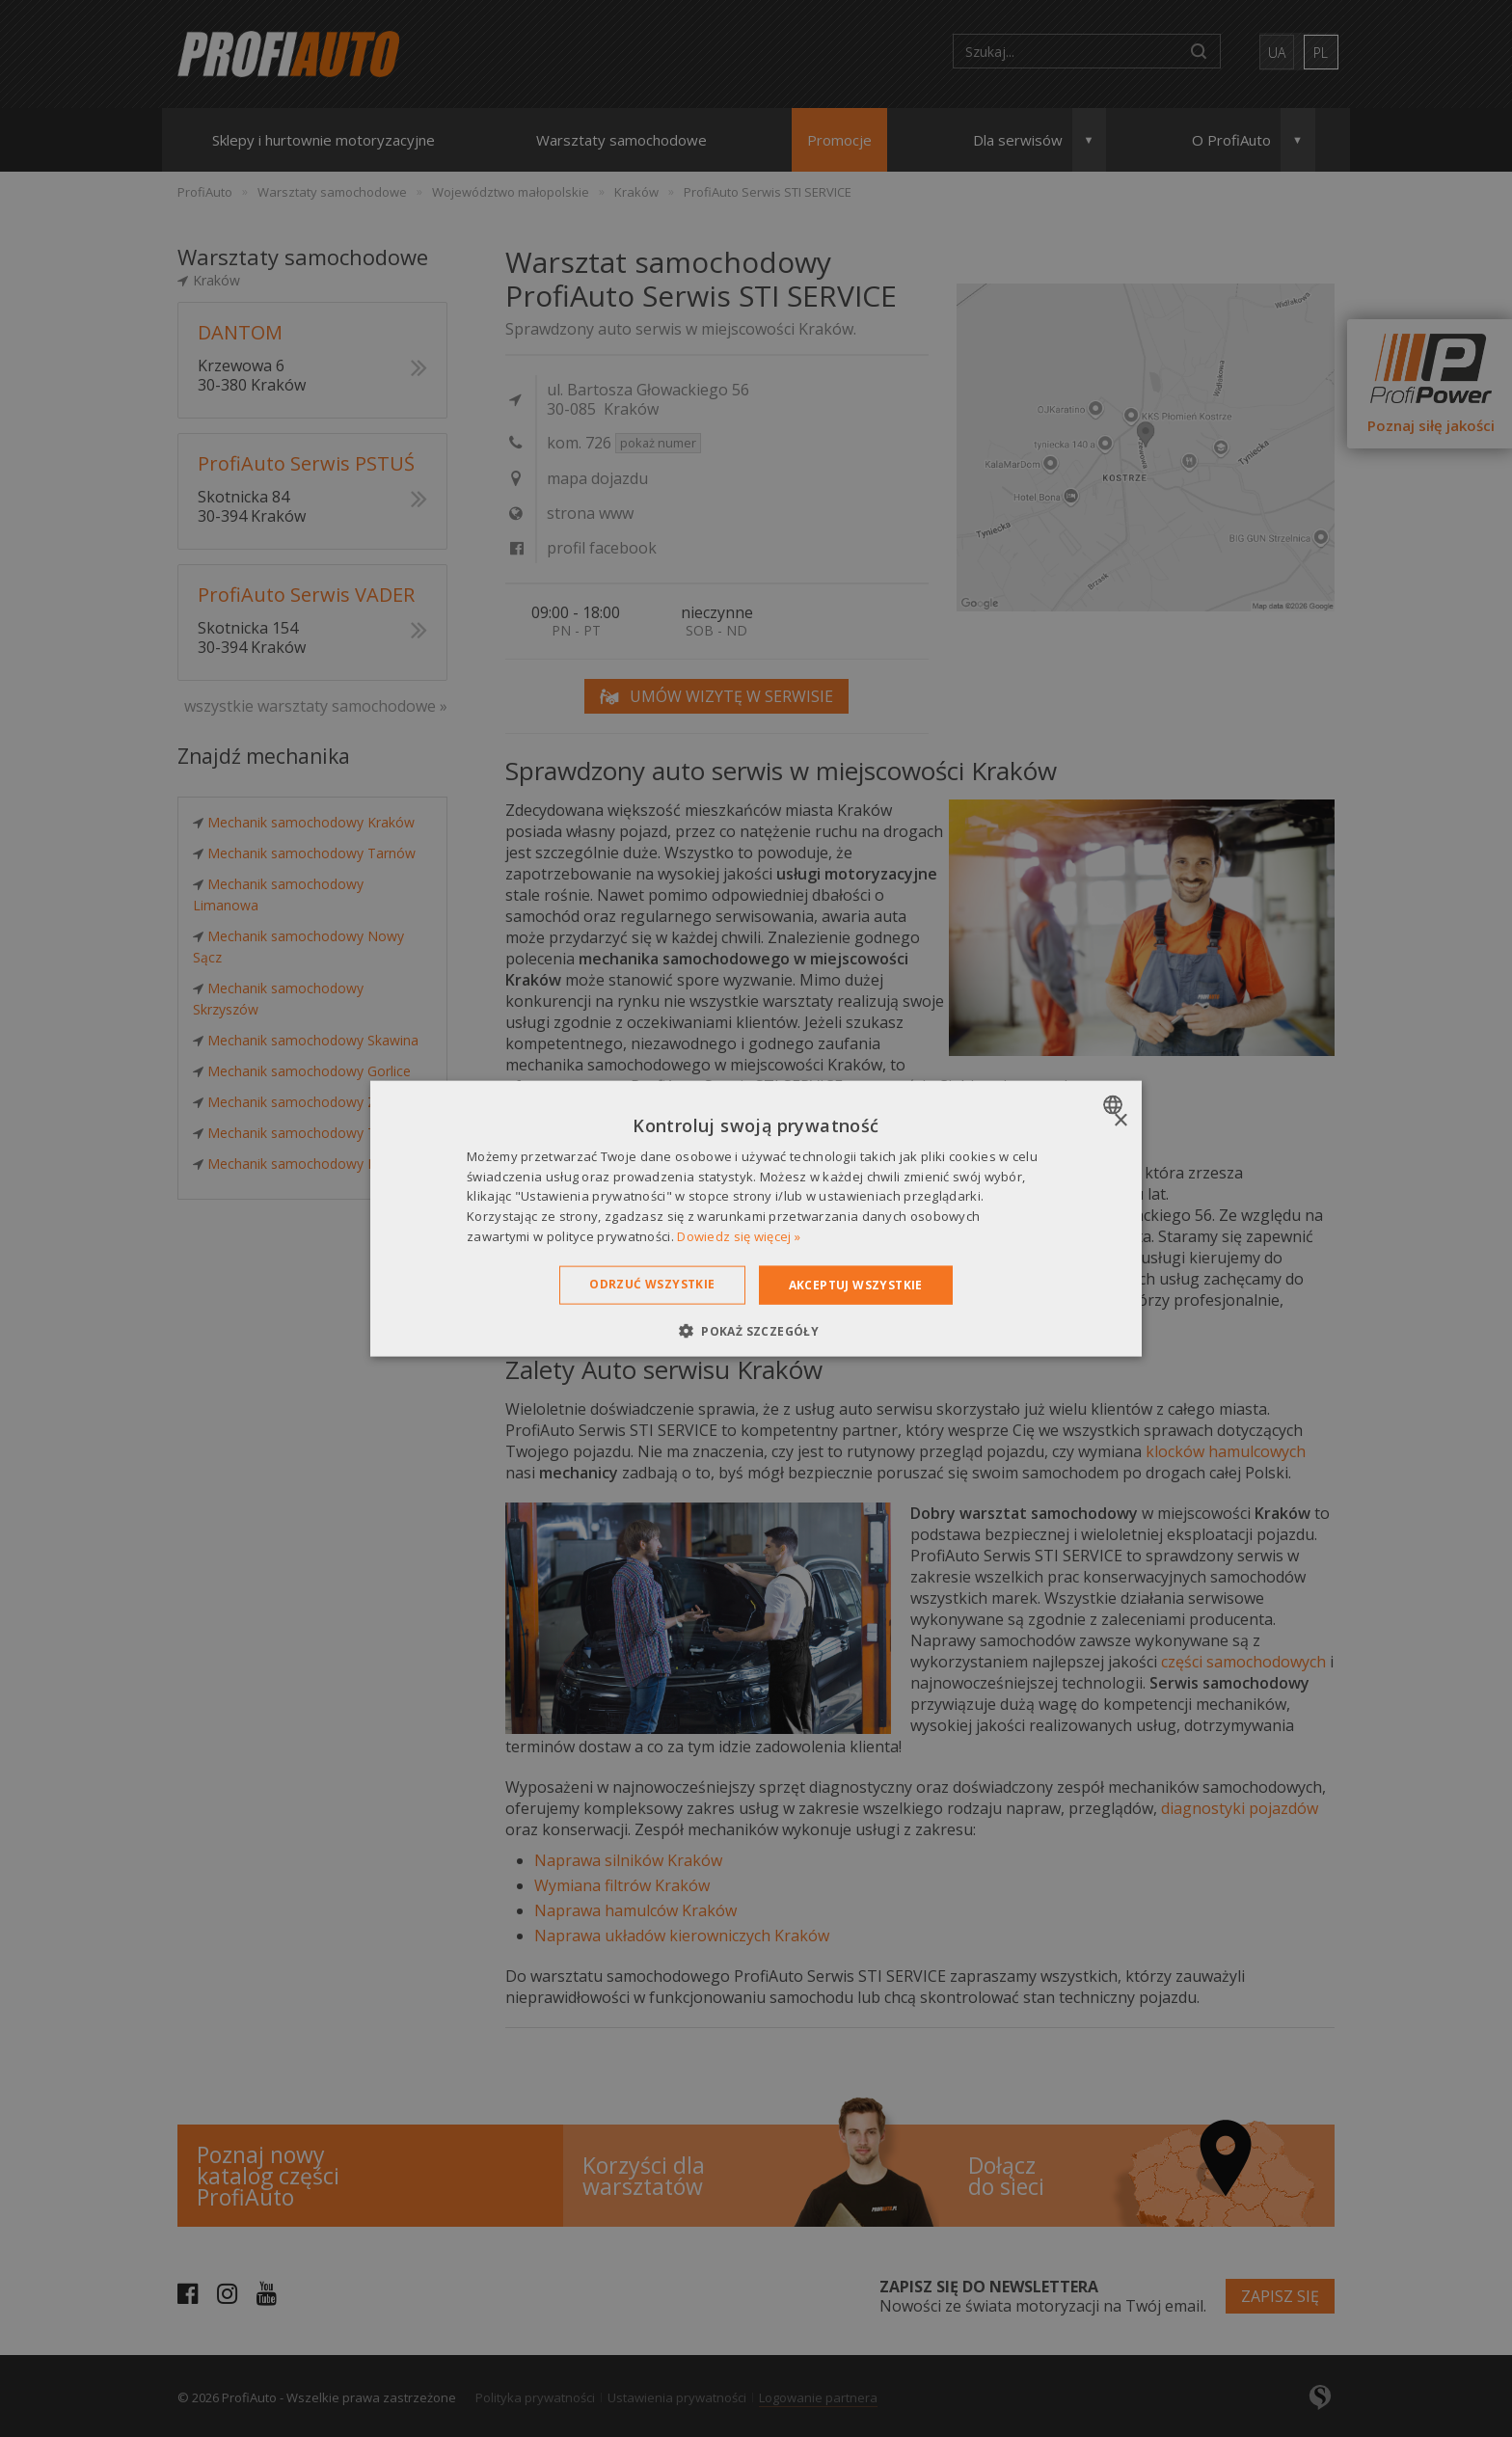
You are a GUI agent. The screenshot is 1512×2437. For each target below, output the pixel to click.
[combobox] (1115, 1104)
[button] (756, 1330)
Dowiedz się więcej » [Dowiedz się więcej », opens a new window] (738, 1236)
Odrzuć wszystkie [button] (652, 1283)
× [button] (1120, 1120)
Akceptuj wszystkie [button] (856, 1284)
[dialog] (756, 1218)
